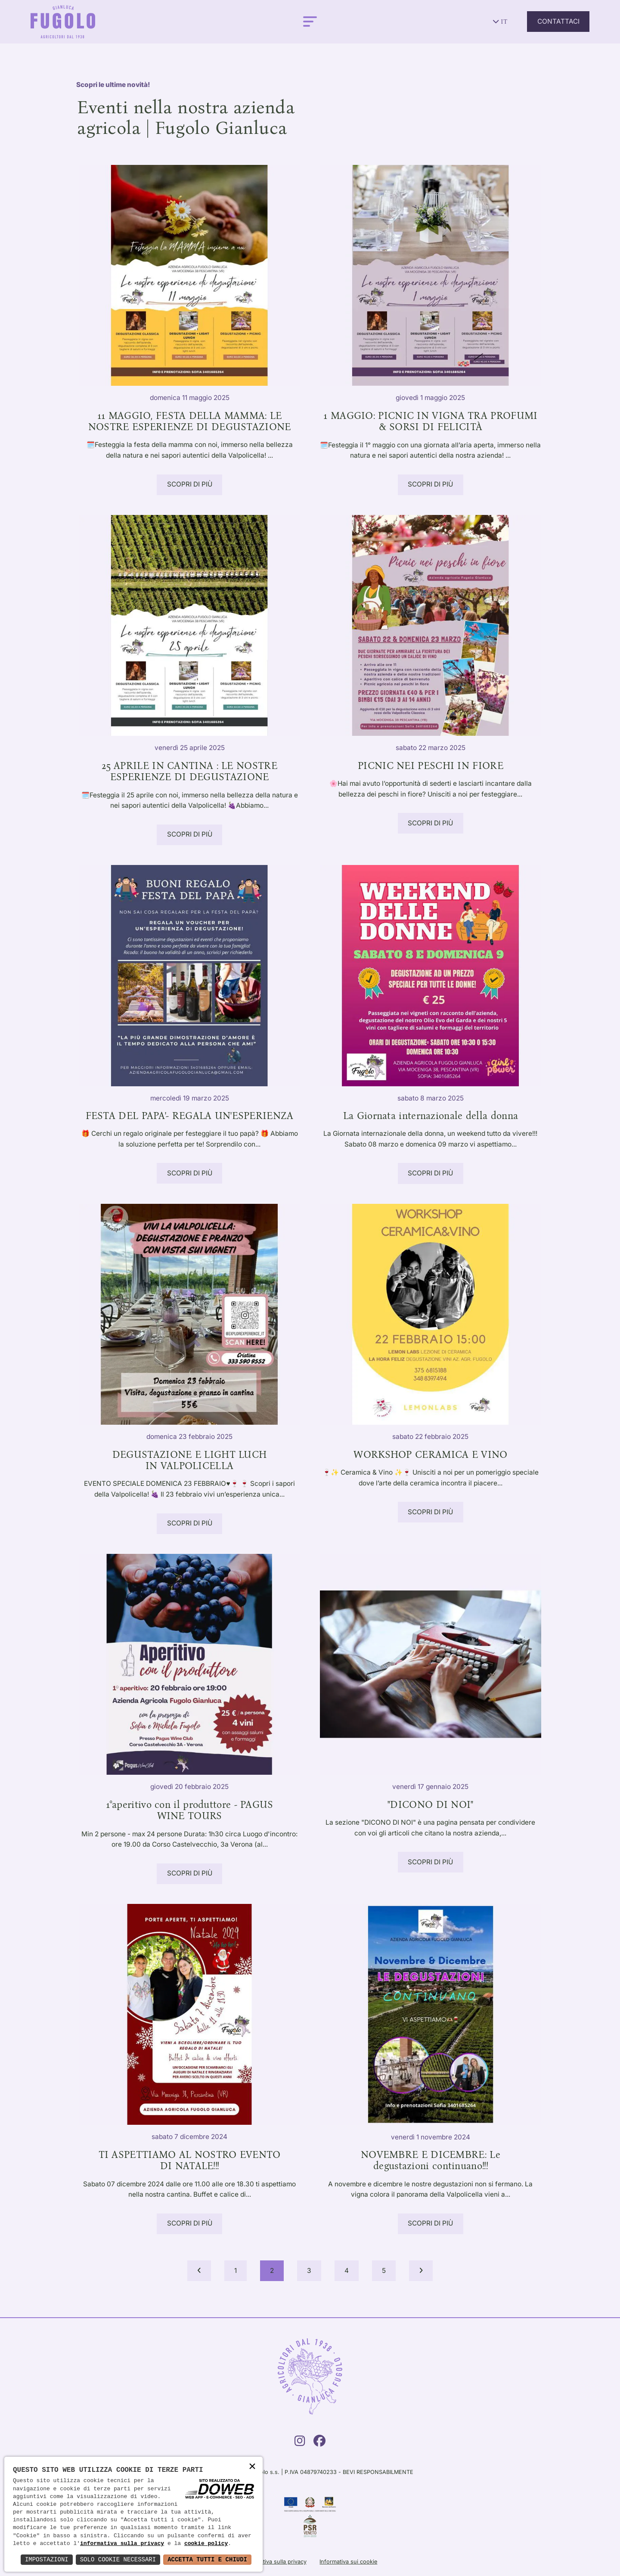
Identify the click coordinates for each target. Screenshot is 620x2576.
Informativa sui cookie (348, 2561)
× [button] (252, 2467)
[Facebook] (319, 2443)
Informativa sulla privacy (275, 2561)
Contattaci (558, 21)
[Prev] (199, 2270)
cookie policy (206, 2544)
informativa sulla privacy (122, 2544)
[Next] (421, 2270)
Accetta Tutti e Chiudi (207, 2559)
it (500, 21)
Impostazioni (46, 2559)
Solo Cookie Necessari (118, 2559)
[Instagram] (299, 2443)
